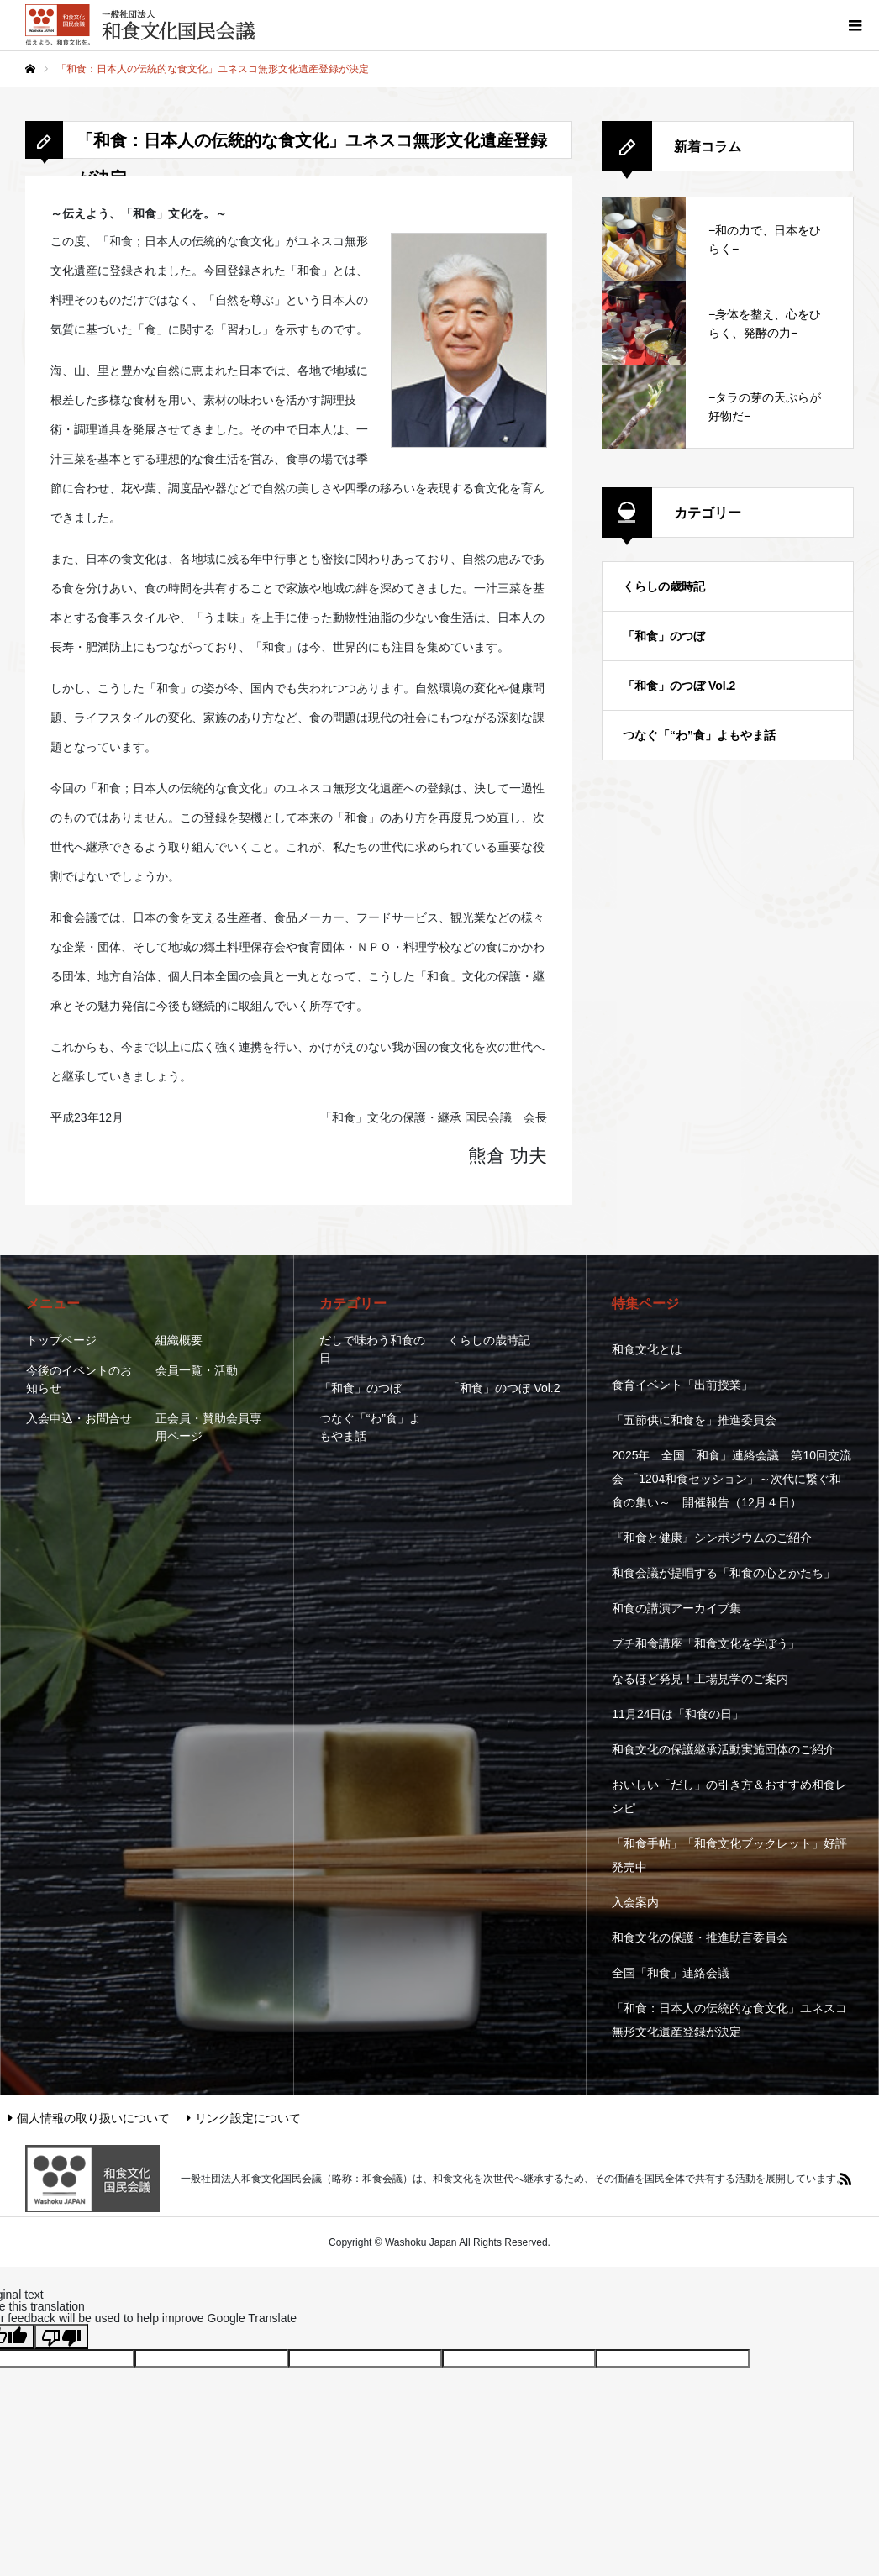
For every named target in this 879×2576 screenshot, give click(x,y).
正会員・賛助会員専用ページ (208, 1427)
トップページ (61, 1340)
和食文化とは (647, 1349)
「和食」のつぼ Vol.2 (679, 685)
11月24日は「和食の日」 (678, 1714)
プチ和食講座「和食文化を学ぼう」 (706, 1643)
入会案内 (635, 1902)
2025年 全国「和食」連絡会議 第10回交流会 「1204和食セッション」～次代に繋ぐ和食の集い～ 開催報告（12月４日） (731, 1478)
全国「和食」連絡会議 (670, 1972)
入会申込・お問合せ (79, 1418)
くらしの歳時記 (664, 586)
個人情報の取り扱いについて (89, 2118)
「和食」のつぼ (664, 636)
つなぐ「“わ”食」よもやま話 (699, 735)
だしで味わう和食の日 (372, 1348)
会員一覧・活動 (196, 1370)
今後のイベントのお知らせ (79, 1379)
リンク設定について (244, 2118)
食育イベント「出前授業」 (682, 1384)
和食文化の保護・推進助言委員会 (700, 1937)
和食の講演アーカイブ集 (676, 1608)
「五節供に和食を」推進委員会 (694, 1420)
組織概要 (179, 1340)
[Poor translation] (61, 2336)
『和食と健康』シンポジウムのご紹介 (712, 1537)
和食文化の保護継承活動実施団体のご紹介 (723, 1749)
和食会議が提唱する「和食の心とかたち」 (723, 1573)
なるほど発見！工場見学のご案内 (700, 1678)
